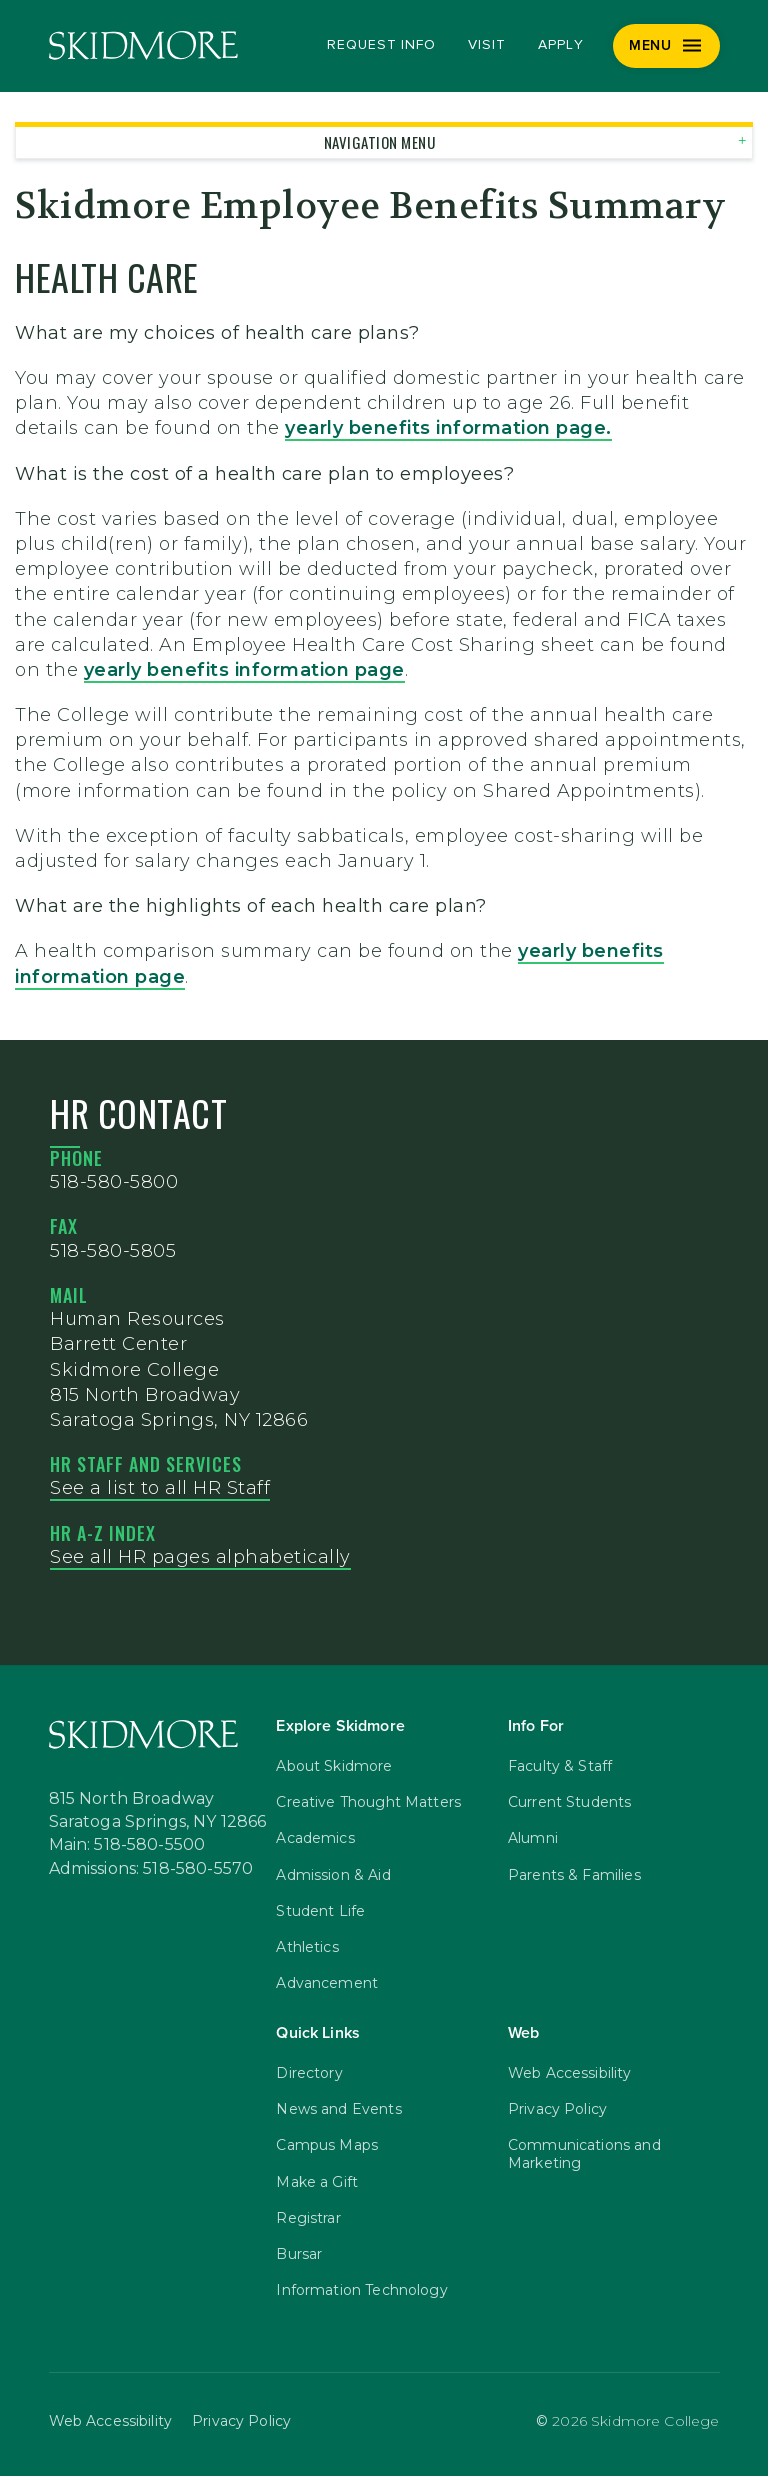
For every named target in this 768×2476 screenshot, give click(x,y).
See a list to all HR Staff (160, 1488)
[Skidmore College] (143, 45)
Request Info (381, 45)
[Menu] (666, 46)
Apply (561, 45)
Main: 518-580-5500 (127, 1845)
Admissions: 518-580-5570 (151, 1869)
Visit (487, 45)
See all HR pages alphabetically (200, 1557)
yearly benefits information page (445, 428)
